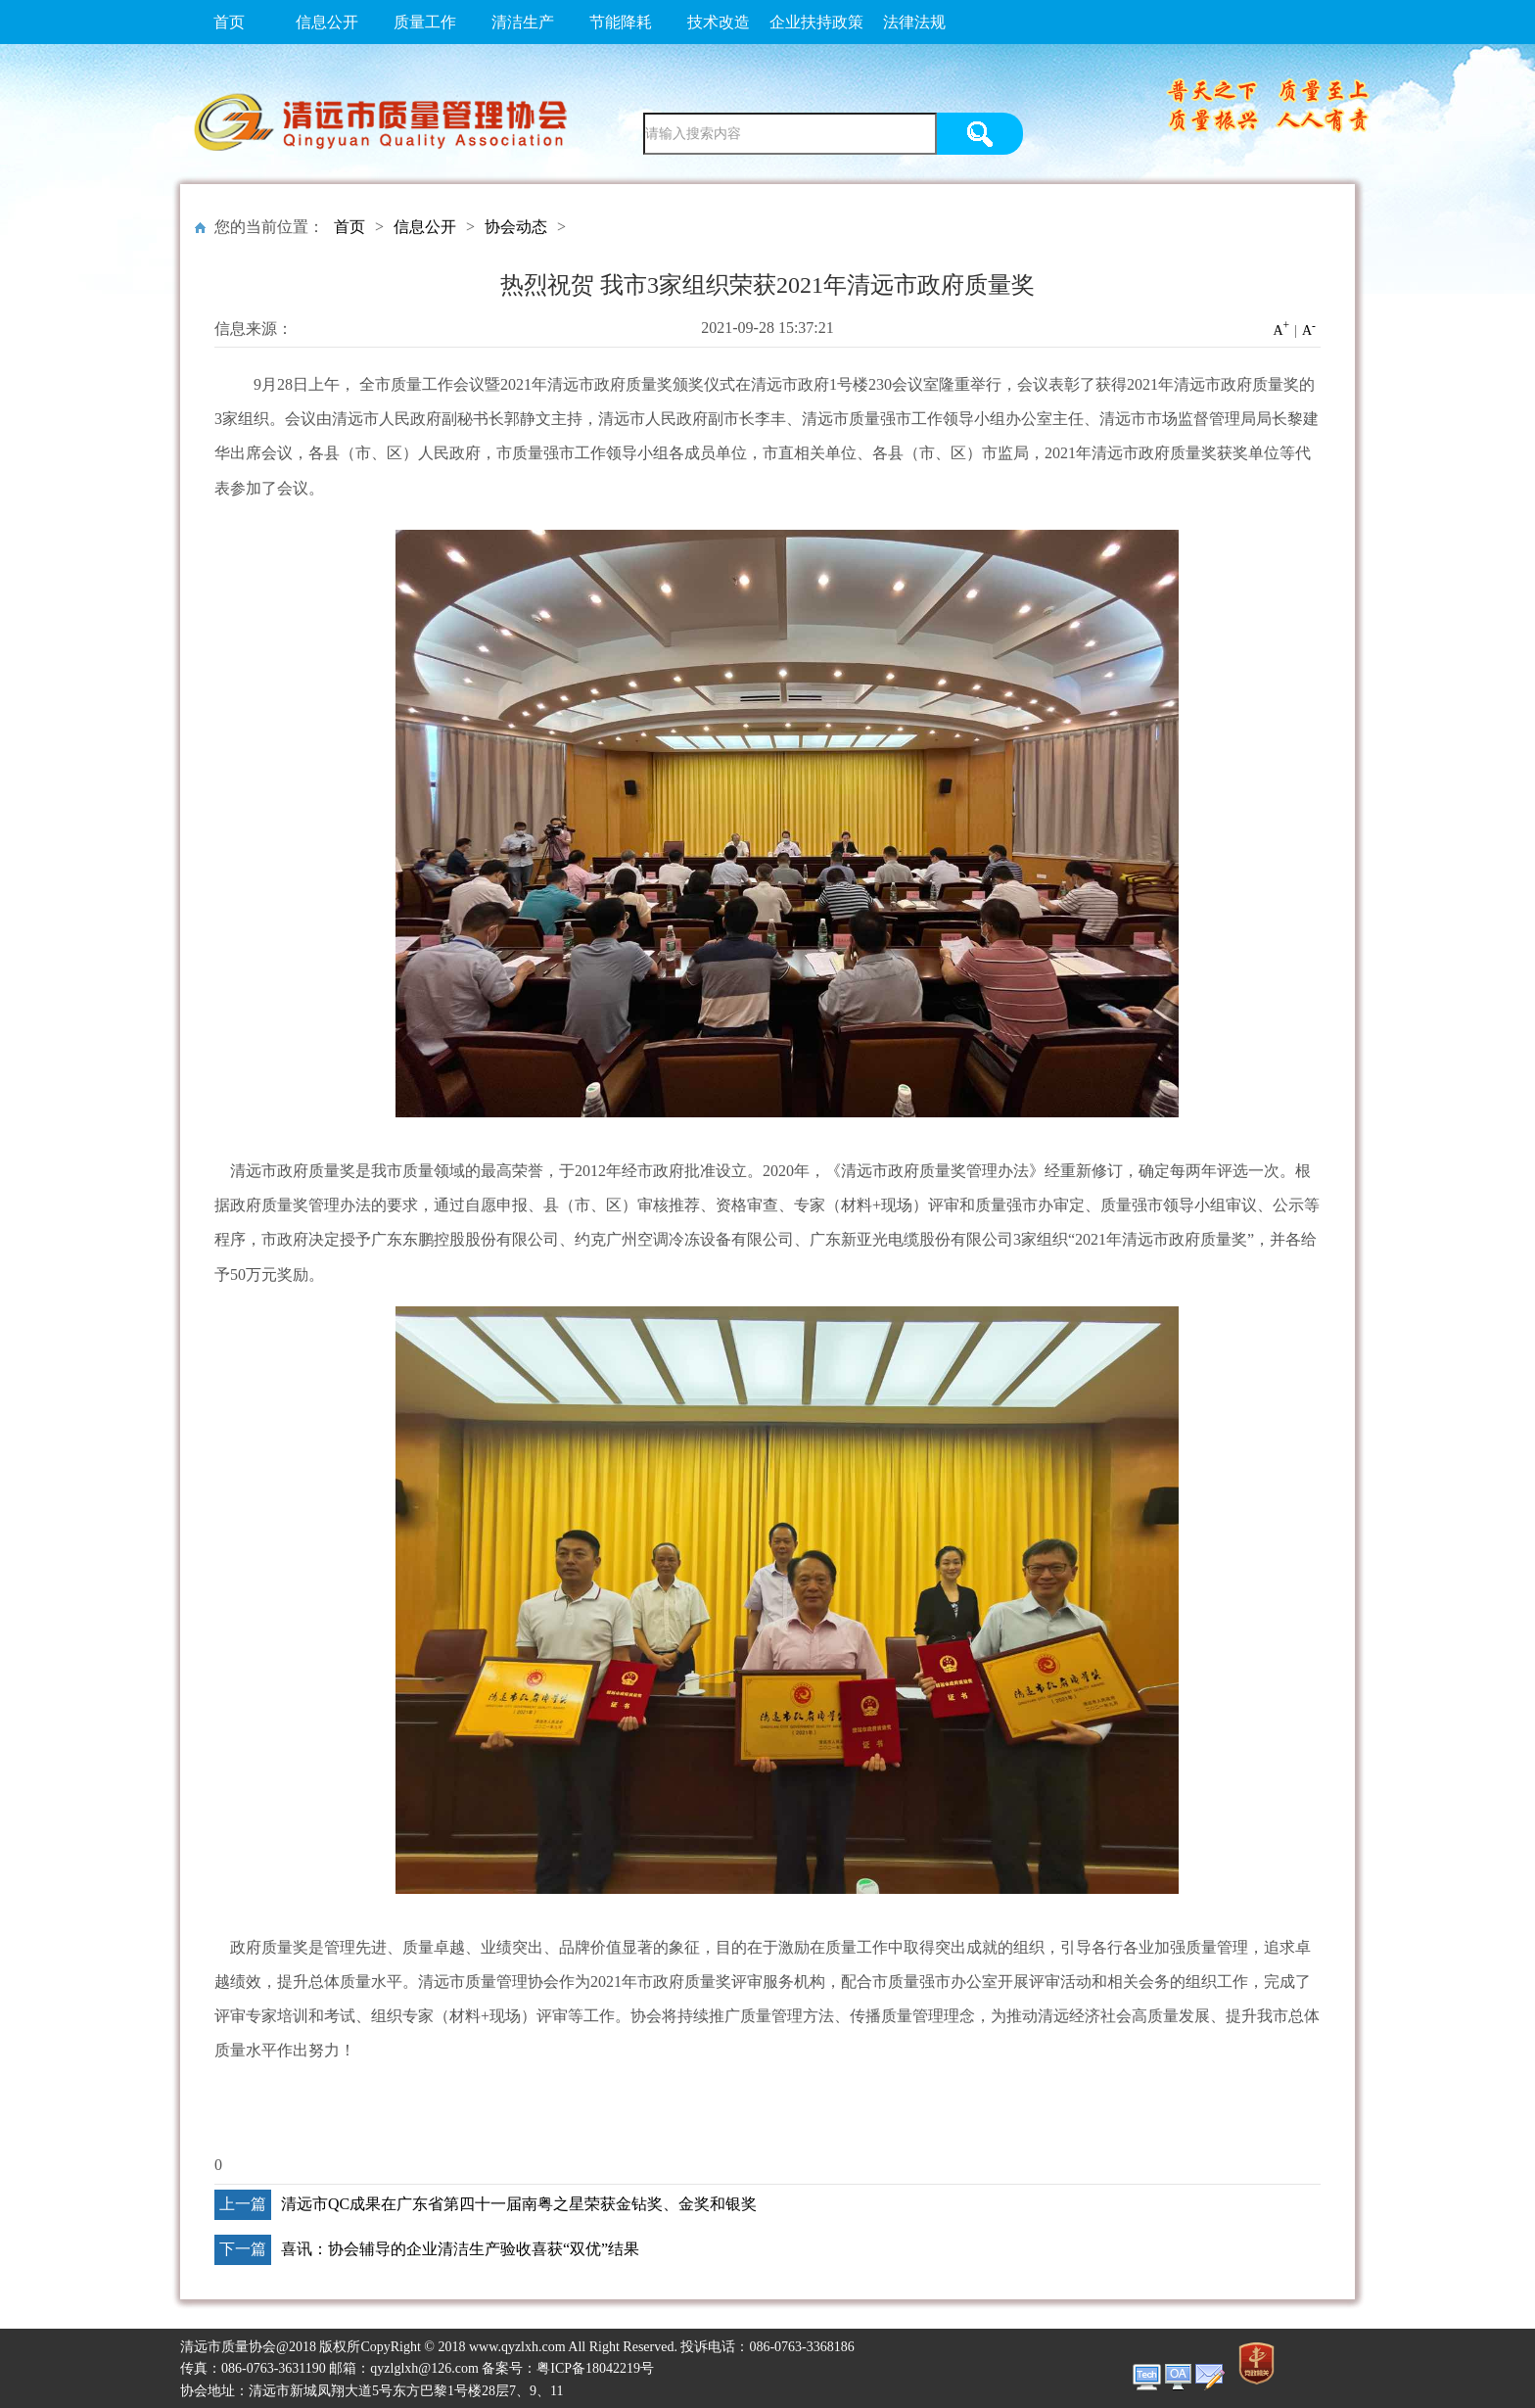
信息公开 (327, 22)
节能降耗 (620, 22)
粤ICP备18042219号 (595, 2368)
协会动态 (516, 226)
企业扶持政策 (816, 22)
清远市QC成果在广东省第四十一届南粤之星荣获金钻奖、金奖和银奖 (519, 2204)
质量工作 (425, 22)
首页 (229, 22)
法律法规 (914, 22)
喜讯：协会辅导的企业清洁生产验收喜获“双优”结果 (460, 2249)
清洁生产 (522, 22)
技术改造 (718, 22)
